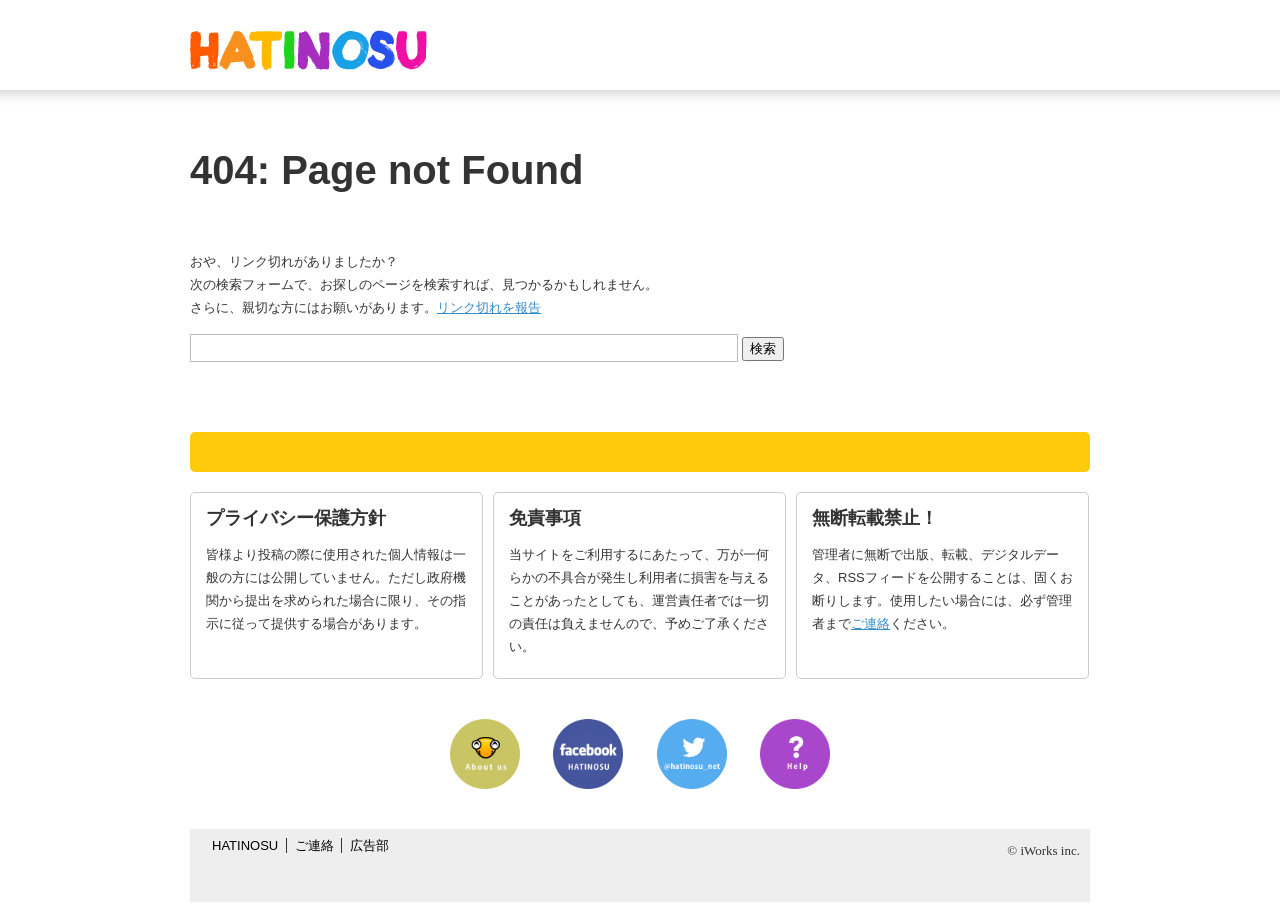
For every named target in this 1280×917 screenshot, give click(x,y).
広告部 (369, 845)
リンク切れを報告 (489, 307)
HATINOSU (245, 845)
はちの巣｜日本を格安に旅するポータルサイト (308, 50)
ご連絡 (870, 623)
